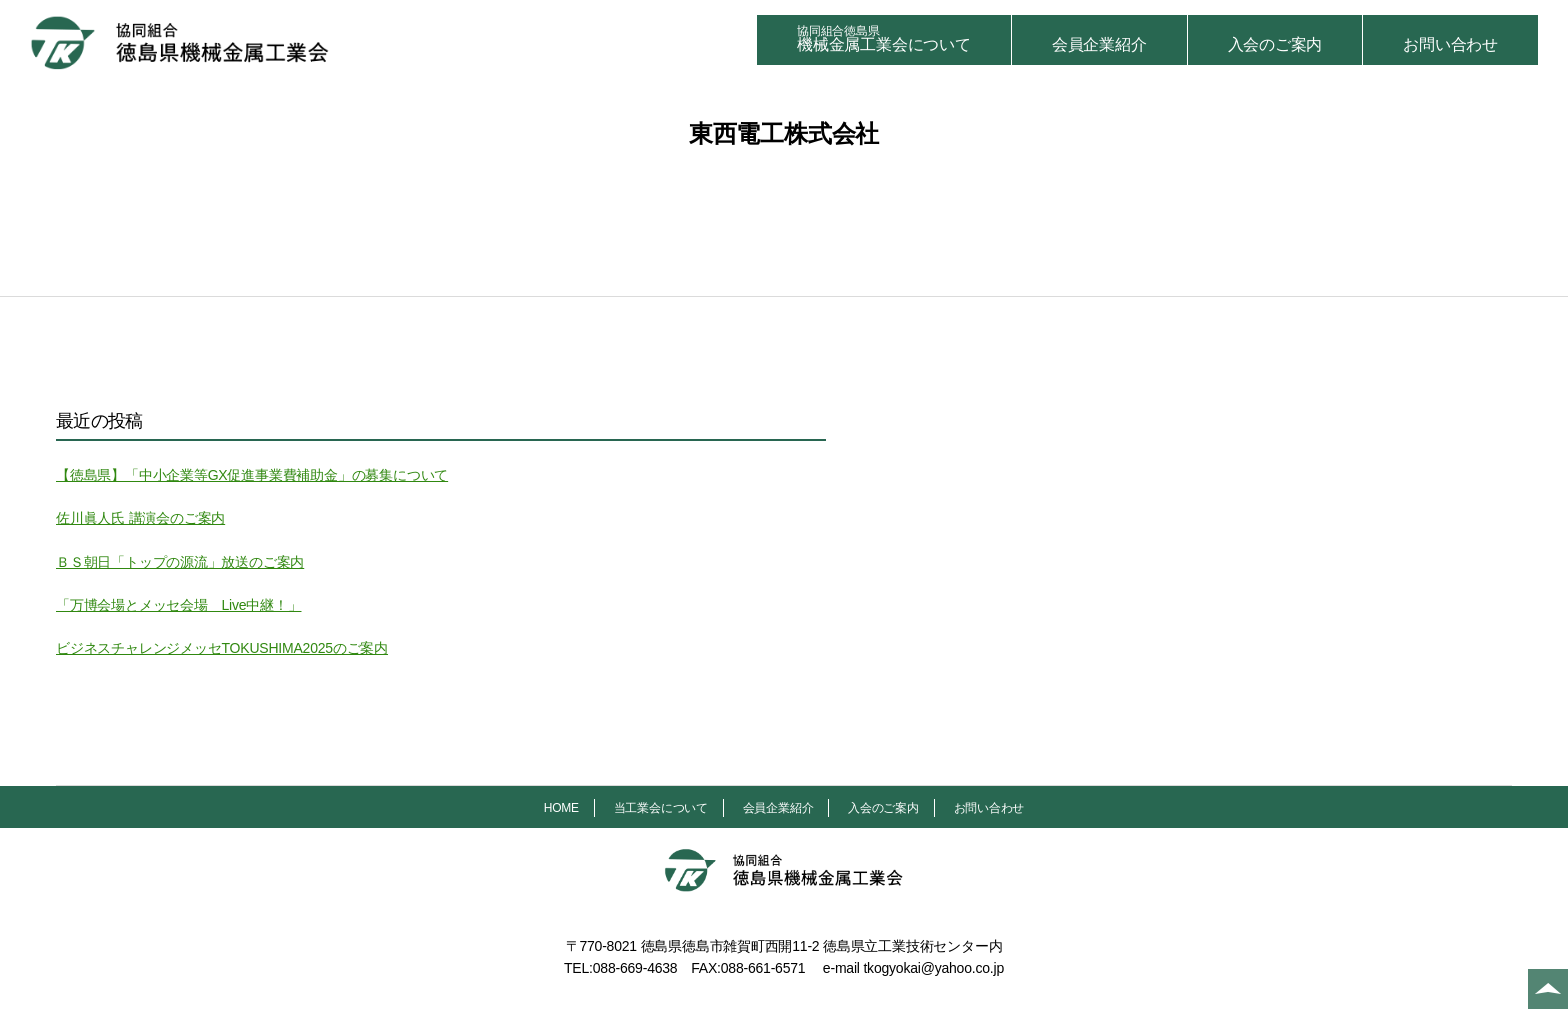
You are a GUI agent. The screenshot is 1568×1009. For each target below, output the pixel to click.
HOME (561, 808)
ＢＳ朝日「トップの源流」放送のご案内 (180, 562)
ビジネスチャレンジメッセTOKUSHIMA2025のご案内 (222, 648)
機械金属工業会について (884, 38)
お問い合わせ (1450, 44)
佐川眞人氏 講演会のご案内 (140, 518)
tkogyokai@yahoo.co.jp (933, 968)
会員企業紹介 (1099, 44)
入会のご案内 (1275, 44)
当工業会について (661, 808)
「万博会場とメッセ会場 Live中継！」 (178, 605)
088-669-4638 (635, 968)
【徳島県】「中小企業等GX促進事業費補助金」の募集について (252, 475)
